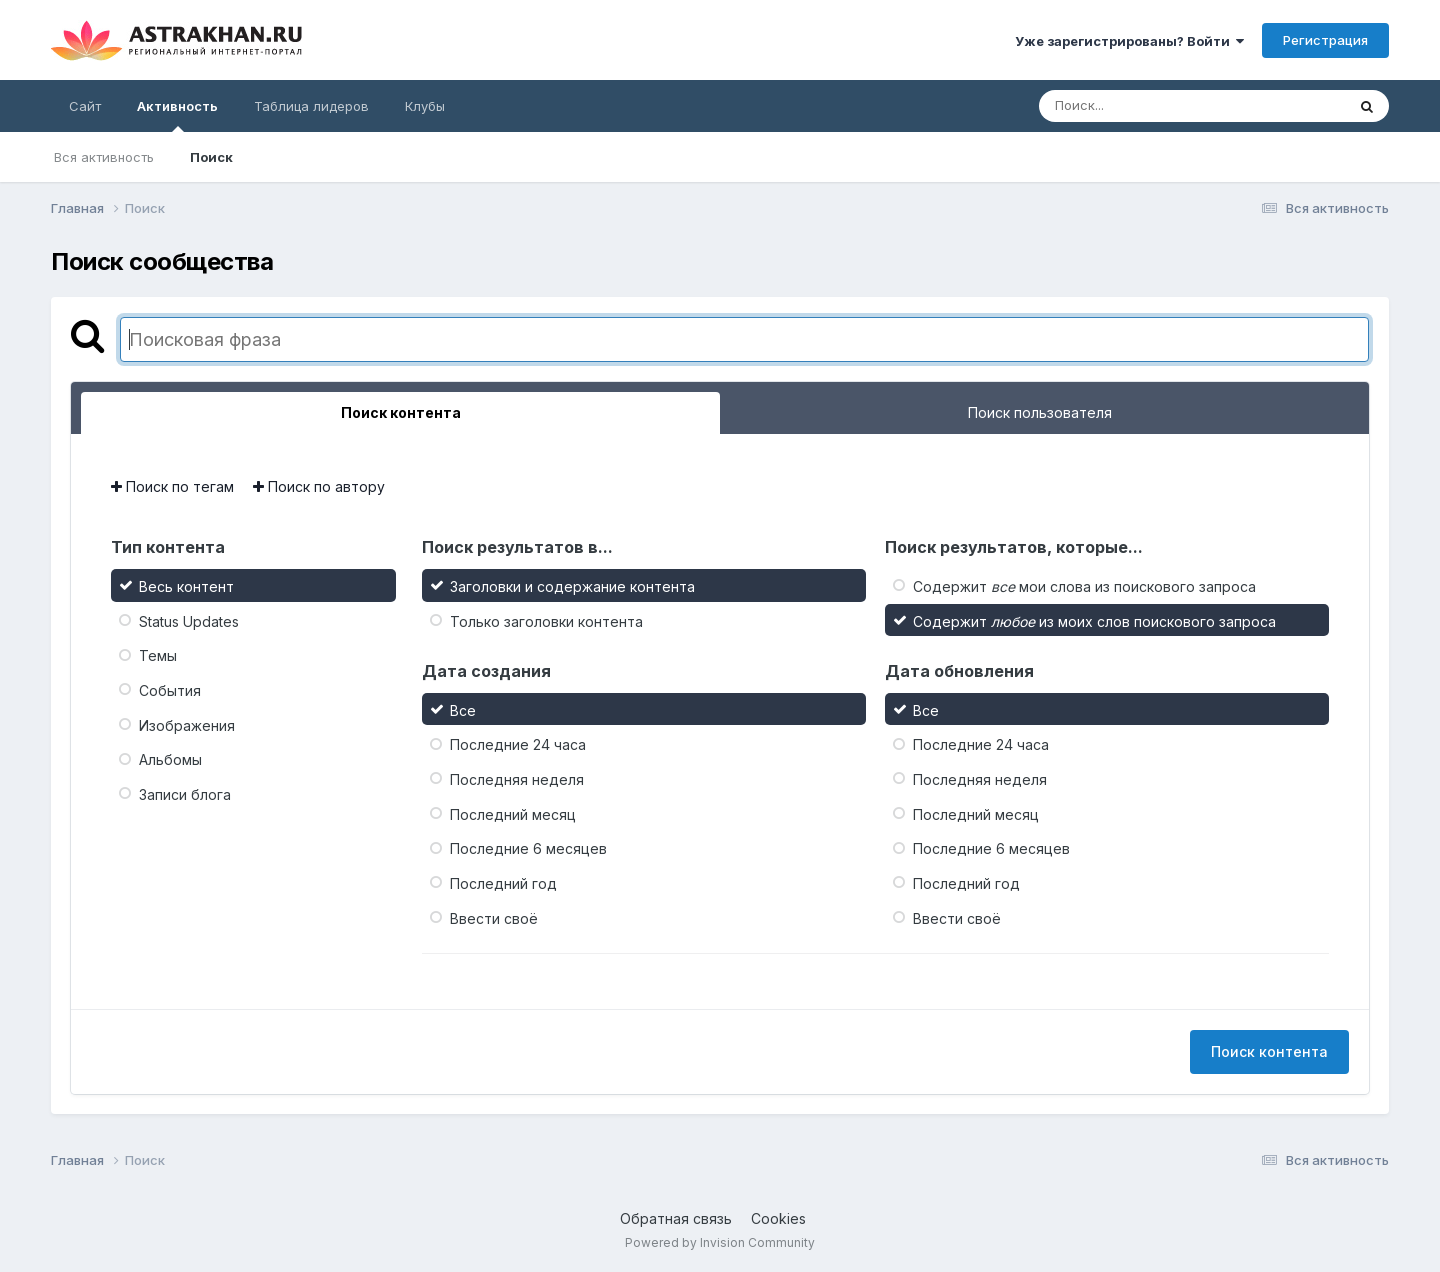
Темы (158, 655)
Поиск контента (1269, 1051)
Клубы (425, 106)
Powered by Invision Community (720, 1242)
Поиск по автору (319, 486)
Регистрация (1325, 40)
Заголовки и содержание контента (572, 586)
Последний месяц (513, 813)
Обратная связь (676, 1218)
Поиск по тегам (172, 486)
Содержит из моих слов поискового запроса (1094, 620)
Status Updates (189, 620)
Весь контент (186, 586)
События (170, 690)
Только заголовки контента (546, 620)
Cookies (778, 1218)
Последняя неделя (517, 779)
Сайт (85, 106)
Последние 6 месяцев (528, 848)
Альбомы (170, 759)
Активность (177, 115)
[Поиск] (1154, 106)
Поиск (211, 157)
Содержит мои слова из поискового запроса (1084, 586)
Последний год (503, 883)
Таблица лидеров (311, 106)
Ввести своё (494, 917)
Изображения (187, 724)
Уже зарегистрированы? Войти (1129, 41)
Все (463, 709)
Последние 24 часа (518, 744)
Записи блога (185, 794)
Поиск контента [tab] (401, 412)
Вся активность (104, 157)
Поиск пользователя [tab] (1040, 412)
